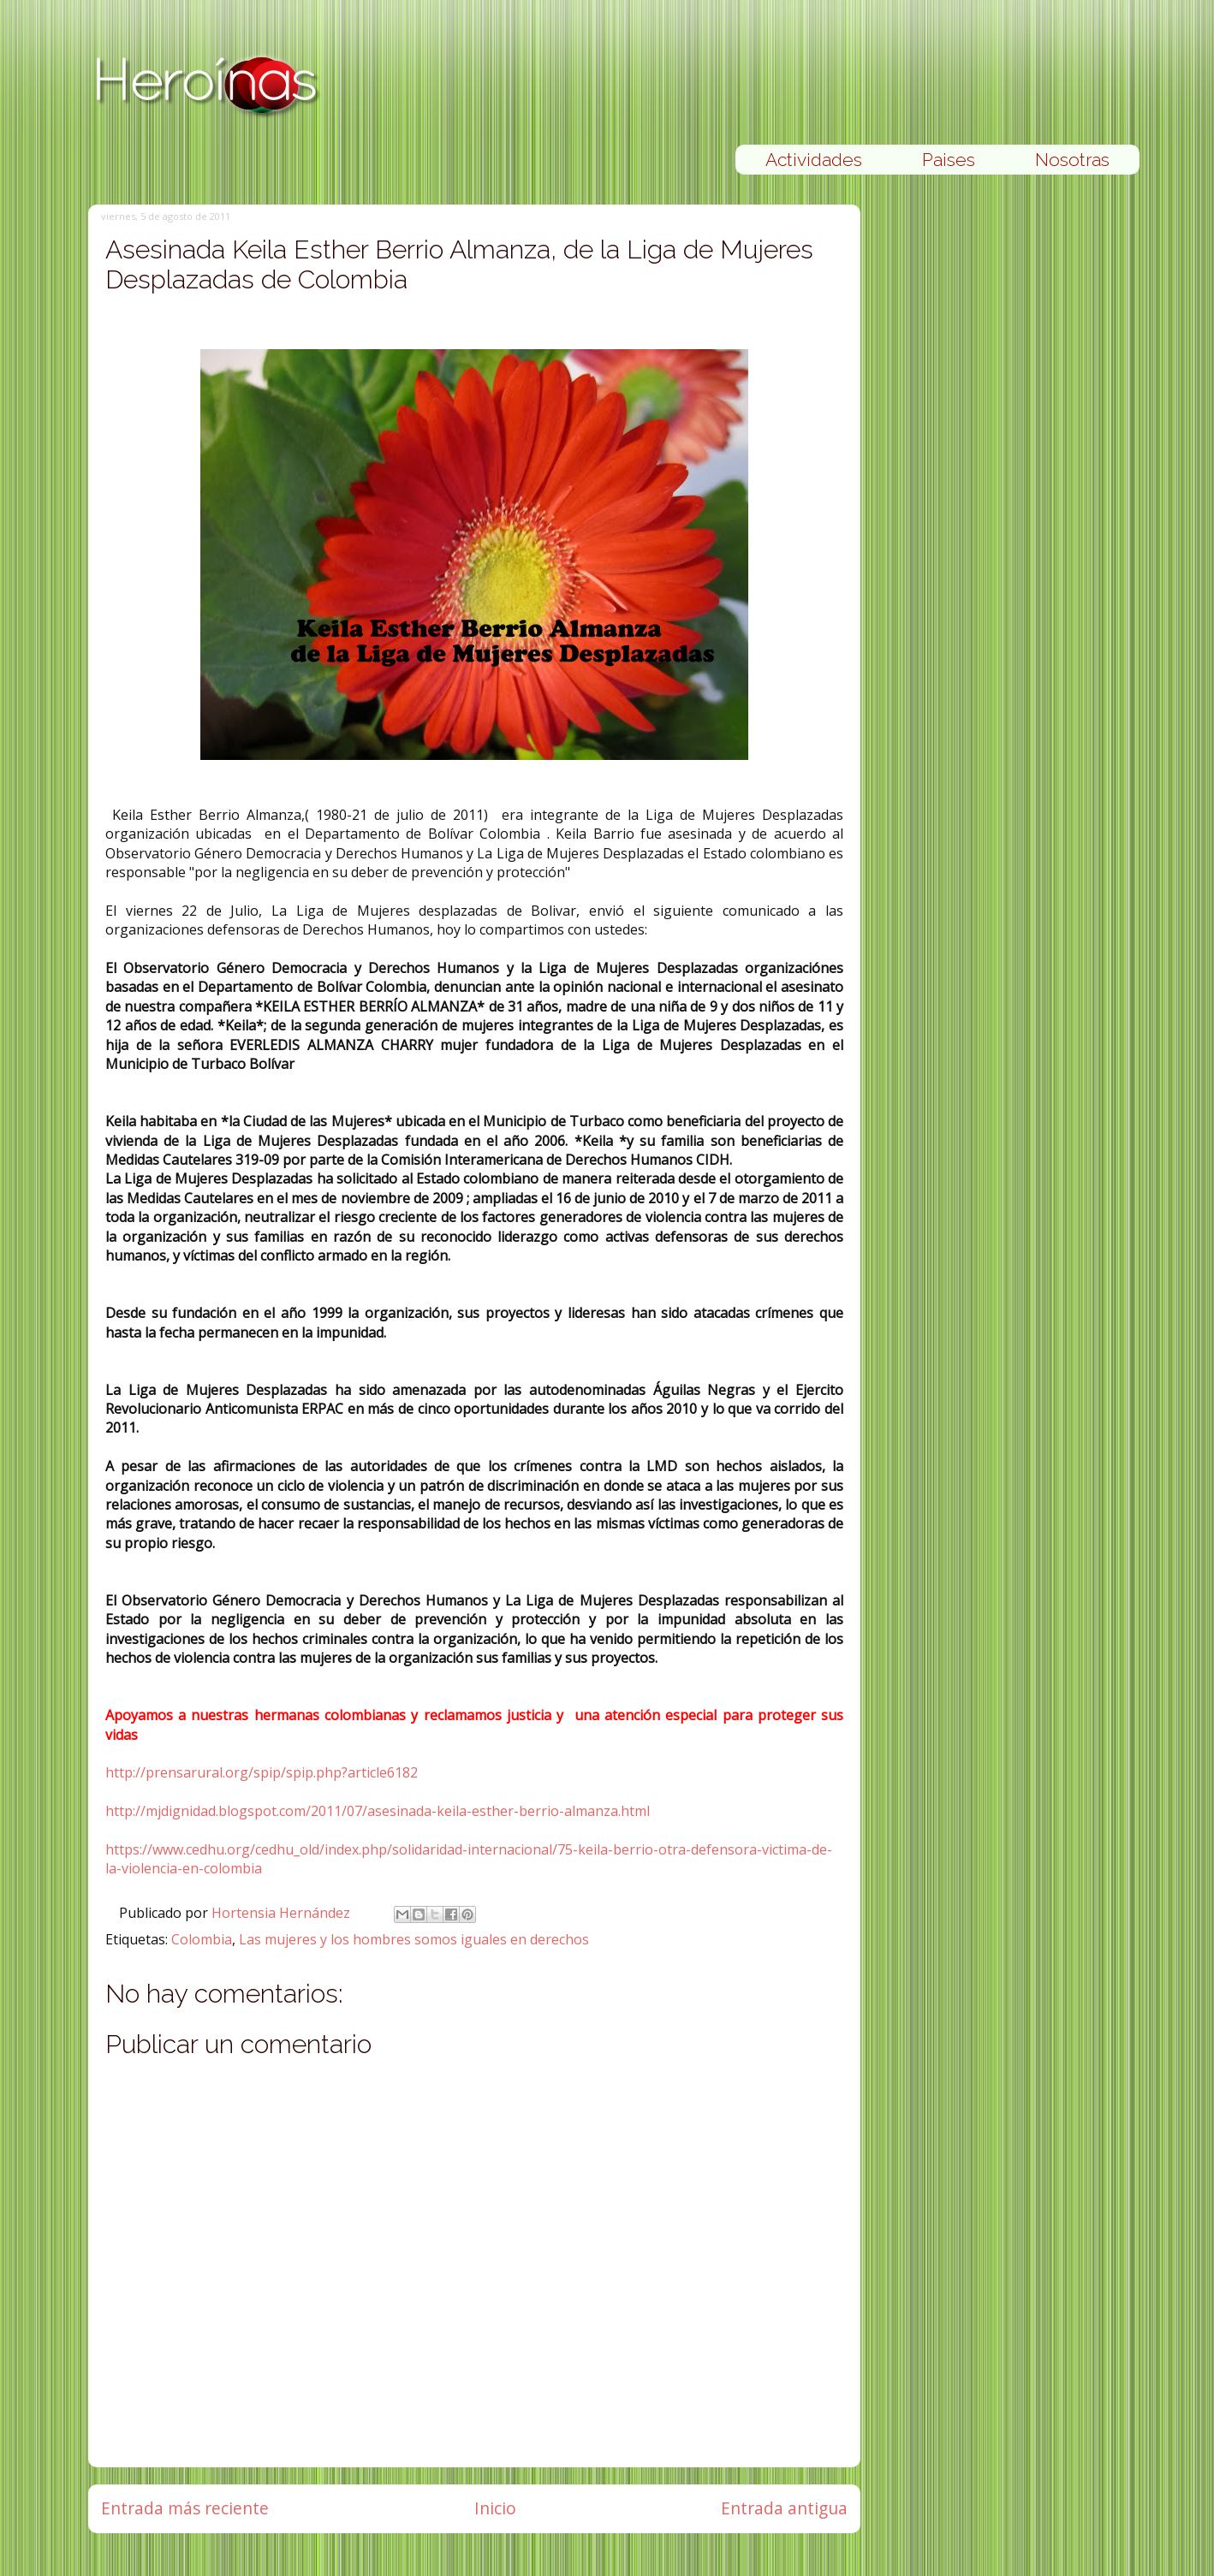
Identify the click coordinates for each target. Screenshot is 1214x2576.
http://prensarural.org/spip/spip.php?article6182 (261, 1772)
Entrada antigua (784, 2508)
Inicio (495, 2508)
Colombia (201, 1939)
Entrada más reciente (185, 2508)
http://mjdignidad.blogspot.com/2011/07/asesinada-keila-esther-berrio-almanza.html (377, 1810)
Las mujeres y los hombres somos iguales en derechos (414, 1939)
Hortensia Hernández (282, 1912)
